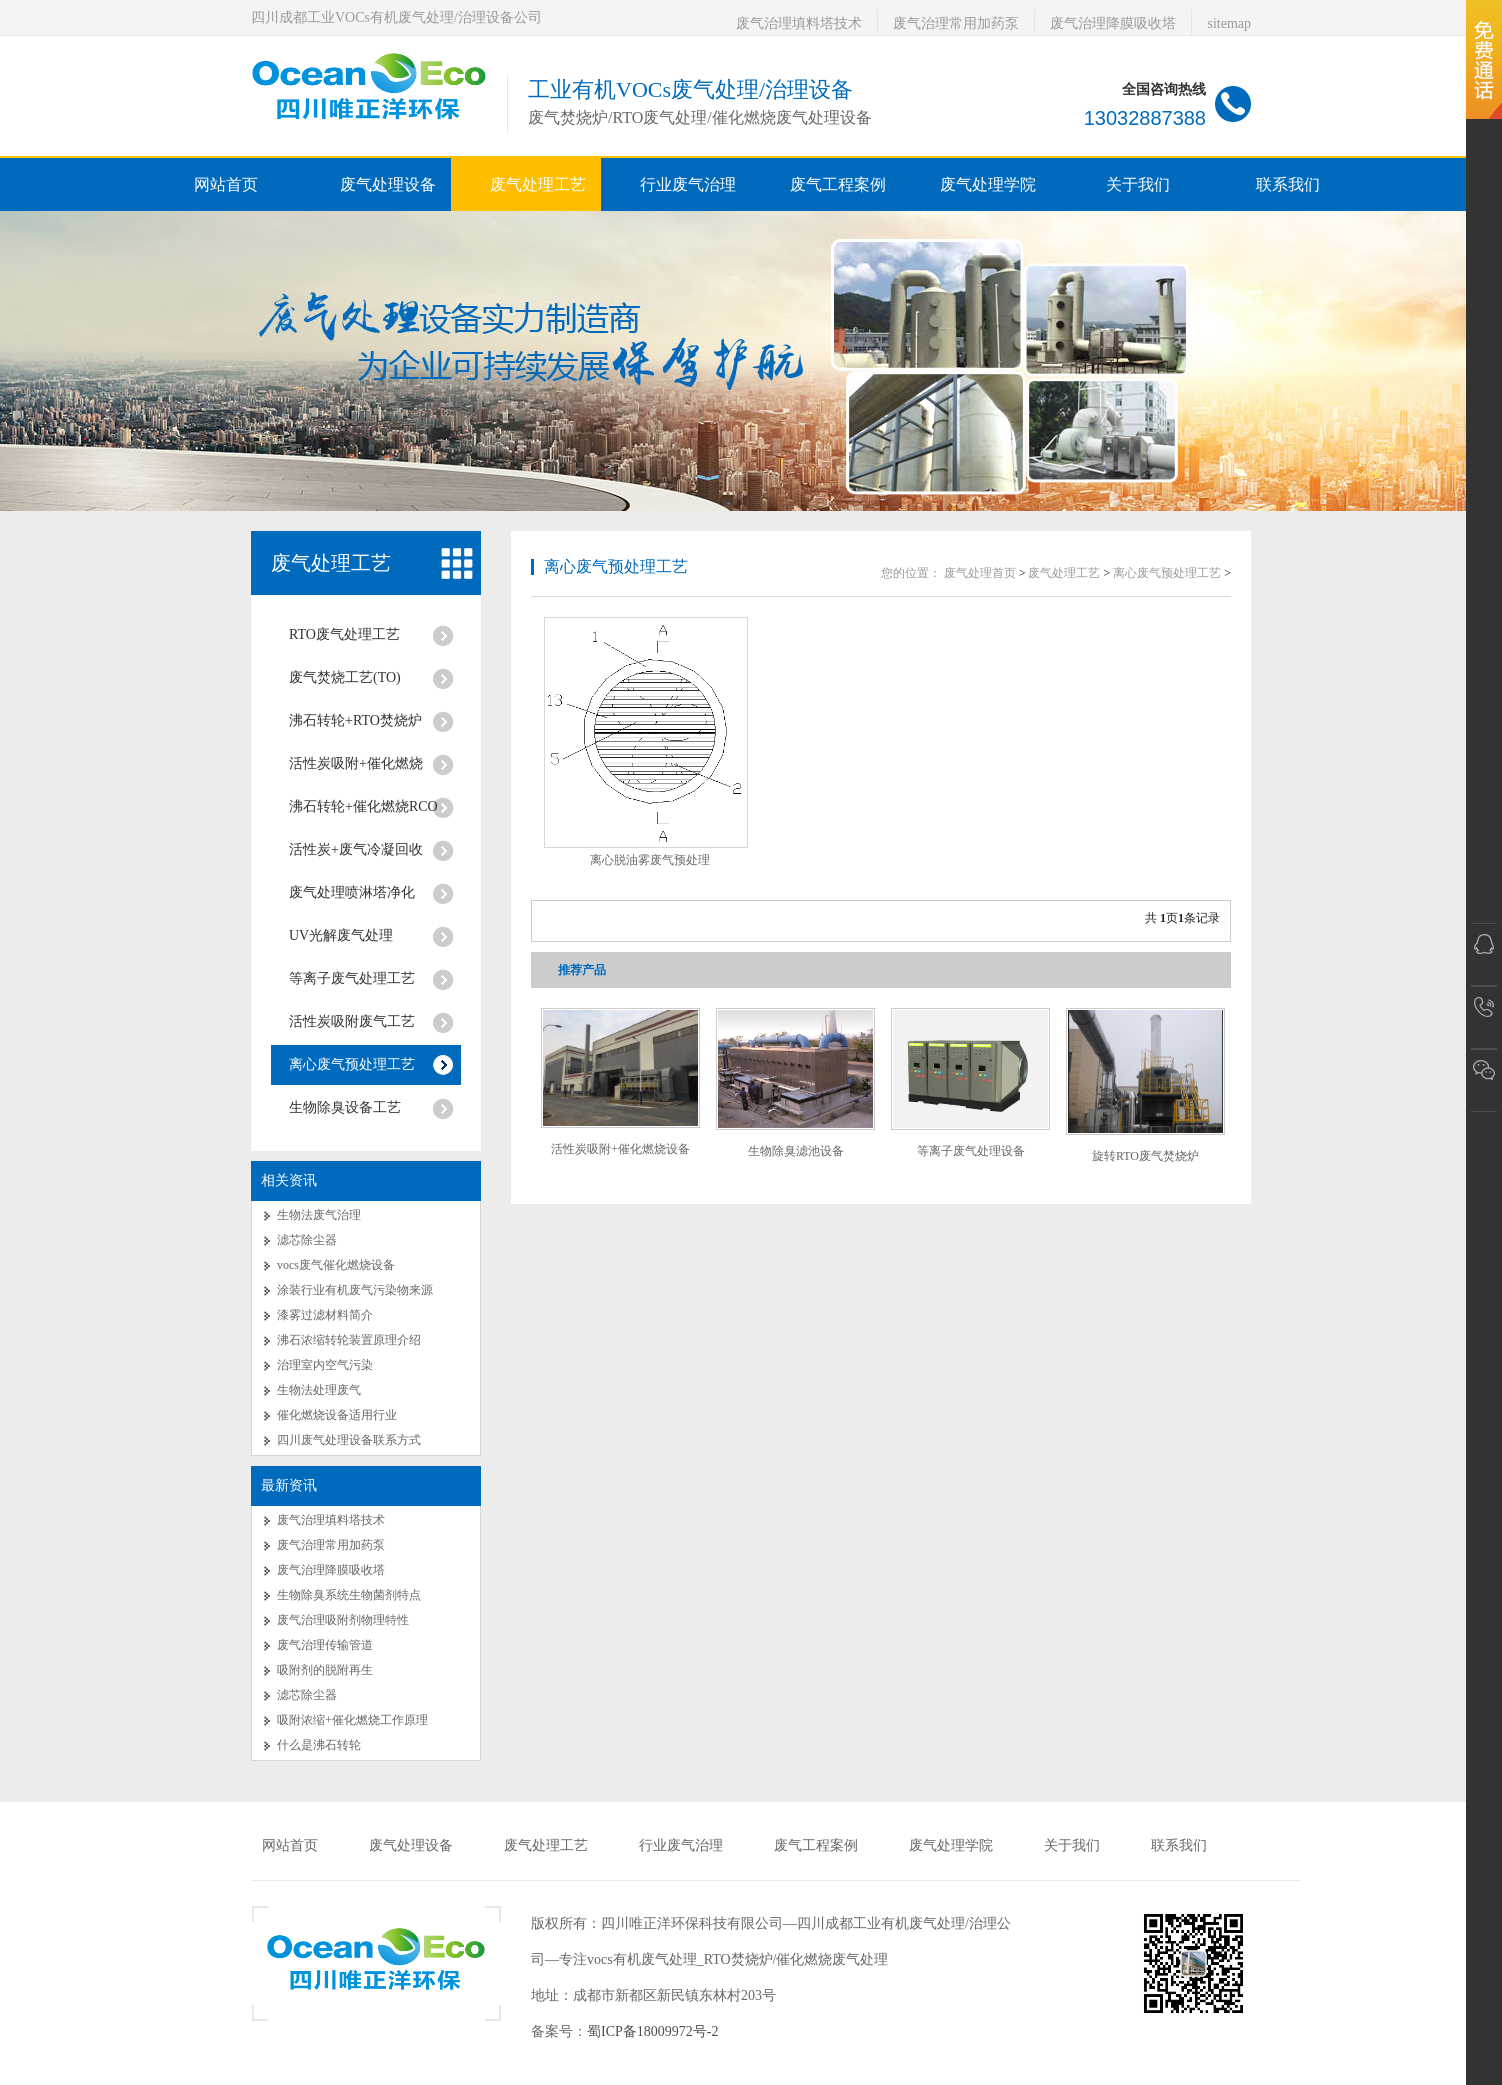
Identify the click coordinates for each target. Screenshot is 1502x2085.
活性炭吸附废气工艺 (352, 1021)
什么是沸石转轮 (319, 1745)
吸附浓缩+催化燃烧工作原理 (352, 1720)
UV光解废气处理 (341, 935)
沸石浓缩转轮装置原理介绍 (349, 1340)
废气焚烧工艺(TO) (345, 677)
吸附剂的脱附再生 (325, 1670)
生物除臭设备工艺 (345, 1107)
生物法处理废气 (319, 1390)
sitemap (1229, 23)
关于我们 (1072, 1845)
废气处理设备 (411, 1845)
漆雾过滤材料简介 (325, 1315)
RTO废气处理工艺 (344, 634)
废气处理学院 (951, 1845)
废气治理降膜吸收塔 (1113, 23)
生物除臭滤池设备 (796, 1151)
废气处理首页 (980, 573)
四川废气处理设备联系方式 (349, 1440)
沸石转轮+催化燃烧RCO (363, 806)
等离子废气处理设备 (971, 1151)
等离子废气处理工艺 (352, 978)
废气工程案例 (816, 1845)
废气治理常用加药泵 (956, 23)
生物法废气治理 (319, 1215)
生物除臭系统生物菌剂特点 (349, 1595)
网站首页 (226, 184)
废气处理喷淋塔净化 (352, 892)
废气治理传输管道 (325, 1645)
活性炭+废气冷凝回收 (356, 849)
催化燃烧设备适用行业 (337, 1415)
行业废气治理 (681, 1845)
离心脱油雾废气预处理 (650, 860)
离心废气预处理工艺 (352, 1064)
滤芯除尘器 (307, 1240)
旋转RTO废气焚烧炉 (1145, 1156)
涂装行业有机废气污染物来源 (355, 1290)
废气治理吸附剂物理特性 (343, 1620)
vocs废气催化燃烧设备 (336, 1265)
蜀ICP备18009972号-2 (652, 2031)
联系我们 (1179, 1845)
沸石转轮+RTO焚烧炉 (355, 720)
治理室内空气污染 (325, 1365)
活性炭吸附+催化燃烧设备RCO (620, 1156)
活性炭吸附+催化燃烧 (356, 763)
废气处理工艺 (331, 563)
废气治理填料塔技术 (799, 23)
